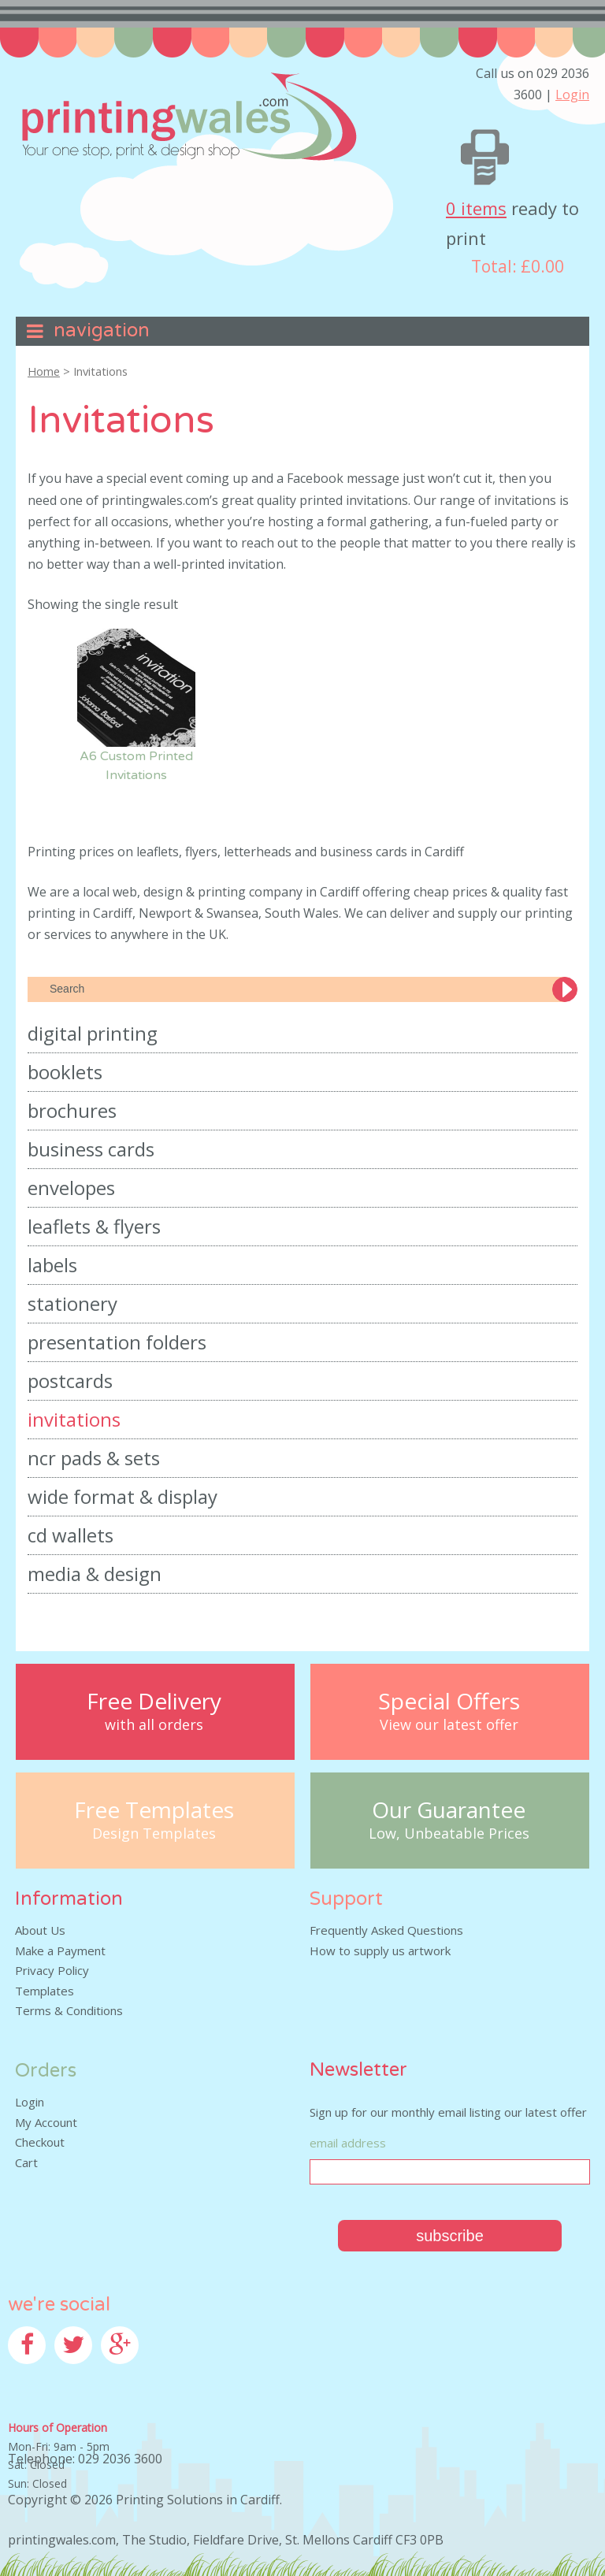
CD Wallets (70, 1535)
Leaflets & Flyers (94, 1226)
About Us (40, 1930)
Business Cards (91, 1149)
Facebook (34, 2373)
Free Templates (154, 1810)
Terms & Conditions (69, 2010)
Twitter (74, 2373)
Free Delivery (154, 1701)
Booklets (65, 1072)
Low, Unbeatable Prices (449, 1834)
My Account (46, 2122)
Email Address (348, 2143)
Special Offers (449, 1701)
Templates (44, 1991)
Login (572, 94)
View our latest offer (449, 1725)
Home (44, 371)
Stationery (72, 1303)
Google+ (124, 2373)
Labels (52, 1265)
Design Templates (154, 1834)
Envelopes (71, 1188)
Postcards (70, 1381)
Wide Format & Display (122, 1496)
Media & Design (94, 1574)
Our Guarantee (448, 1810)
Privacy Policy (52, 1970)
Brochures (72, 1110)
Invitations (74, 1419)
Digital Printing (93, 1033)
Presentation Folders (117, 1342)
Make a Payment (60, 1950)
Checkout (40, 2142)
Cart (26, 2162)
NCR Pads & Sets (94, 1458)
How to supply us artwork (380, 1950)
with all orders (154, 1725)
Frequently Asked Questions (386, 1930)
